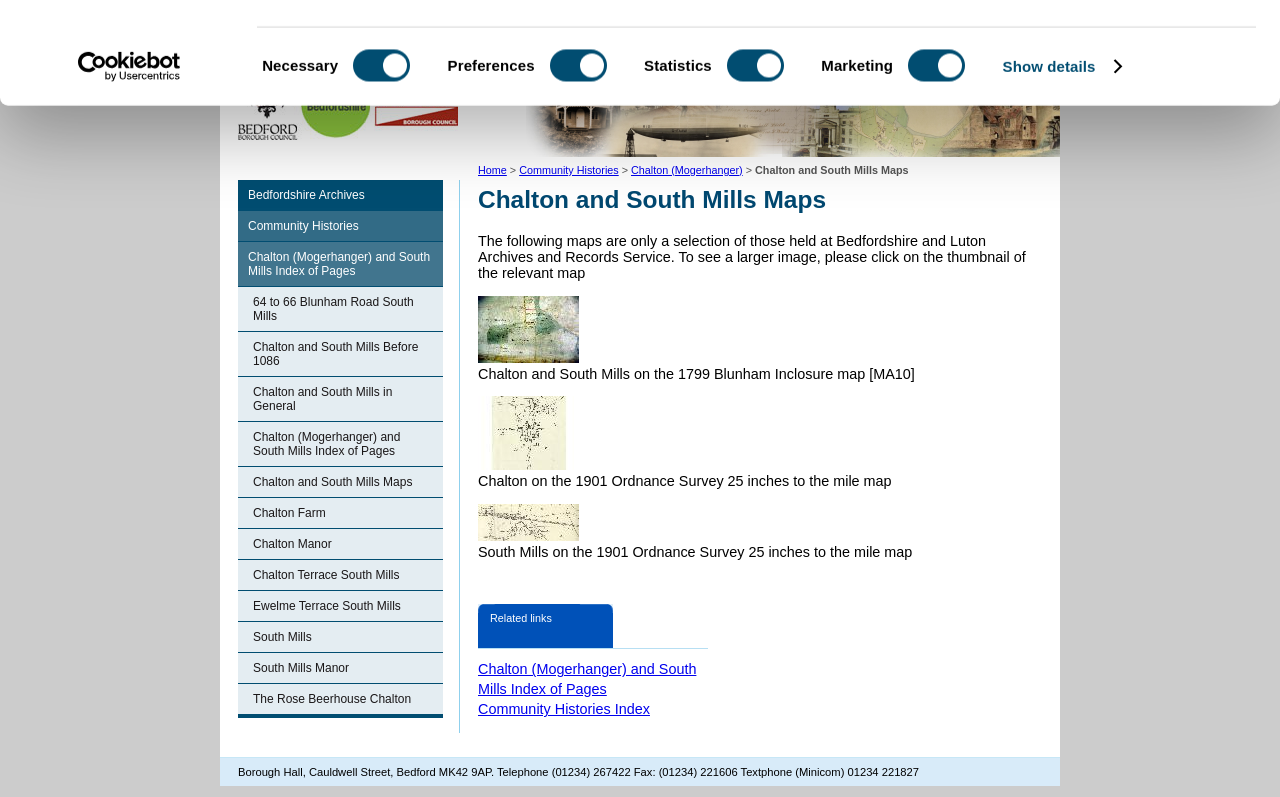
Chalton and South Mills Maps (332, 482)
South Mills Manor (301, 668)
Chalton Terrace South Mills (326, 575)
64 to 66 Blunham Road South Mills (333, 309)
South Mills (282, 637)
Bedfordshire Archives (306, 195)
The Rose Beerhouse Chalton (332, 699)
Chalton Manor (292, 544)
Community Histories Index (564, 709)
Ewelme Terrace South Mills (327, 606)
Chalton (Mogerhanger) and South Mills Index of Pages (339, 264)
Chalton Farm (289, 513)
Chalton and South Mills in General (322, 399)
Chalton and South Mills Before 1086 (335, 354)
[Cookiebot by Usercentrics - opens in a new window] (129, 154)
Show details (1049, 153)
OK (1113, 49)
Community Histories (303, 226)
